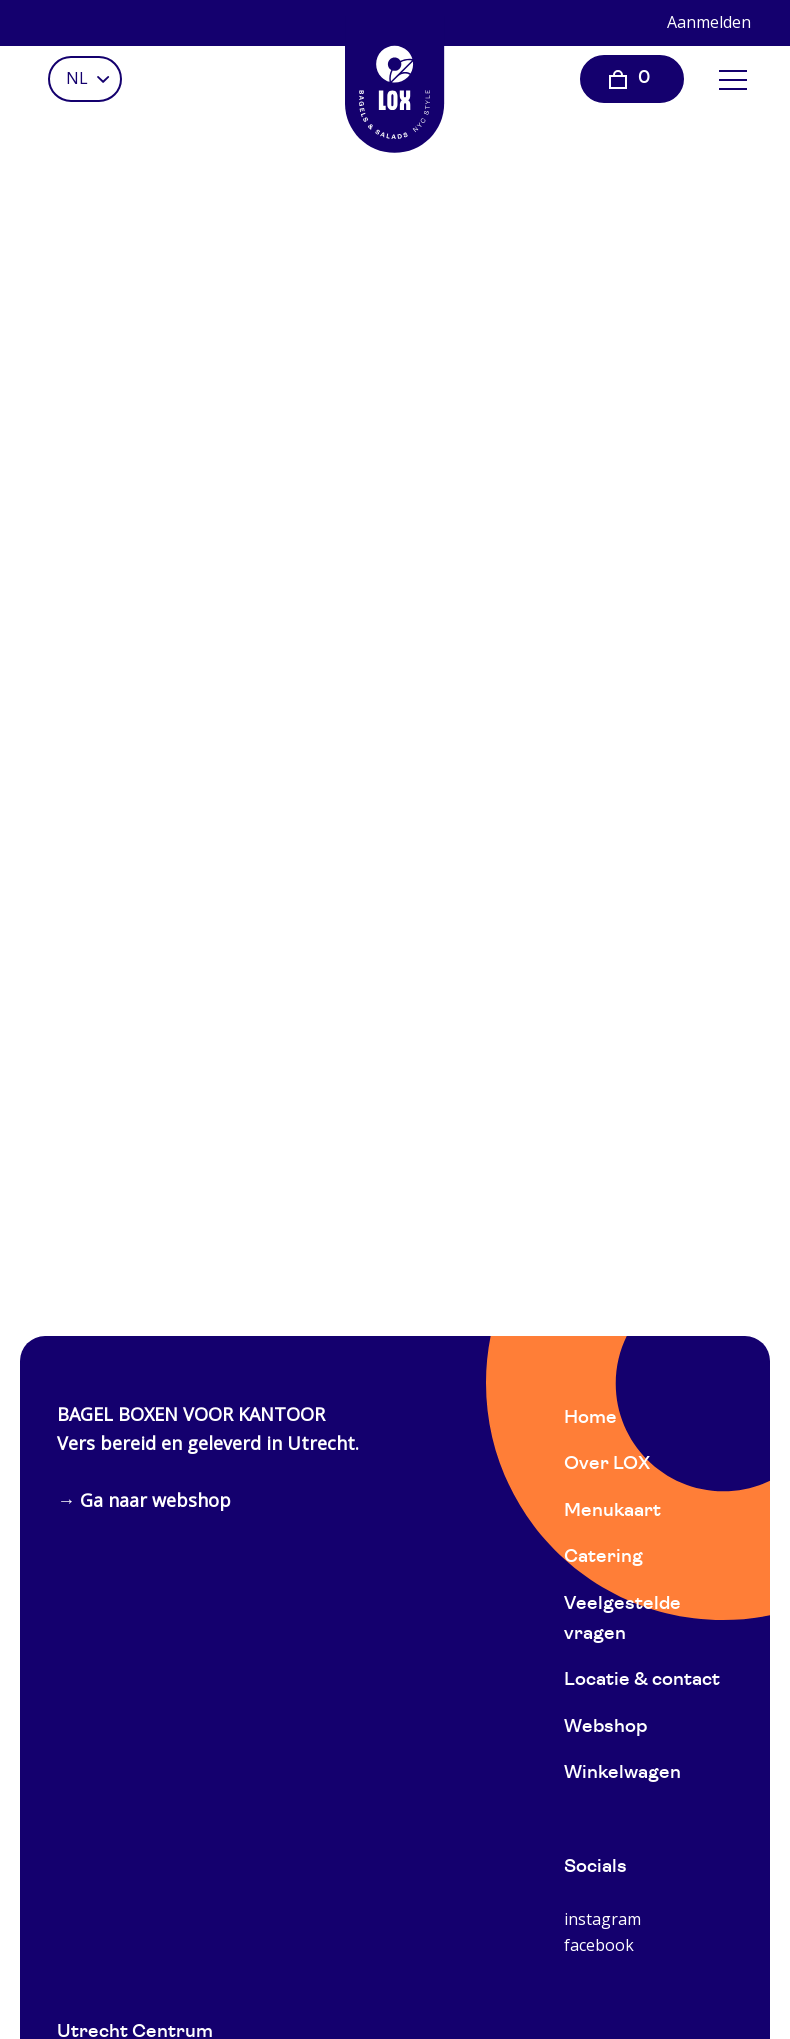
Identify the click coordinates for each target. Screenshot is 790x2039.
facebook (599, 1945)
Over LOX (607, 1464)
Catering (603, 1557)
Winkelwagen (622, 1773)
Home (590, 1418)
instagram (602, 1919)
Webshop (605, 1727)
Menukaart (612, 1511)
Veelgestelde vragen (622, 1619)
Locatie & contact (642, 1680)
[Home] (395, 85)
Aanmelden (709, 22)
